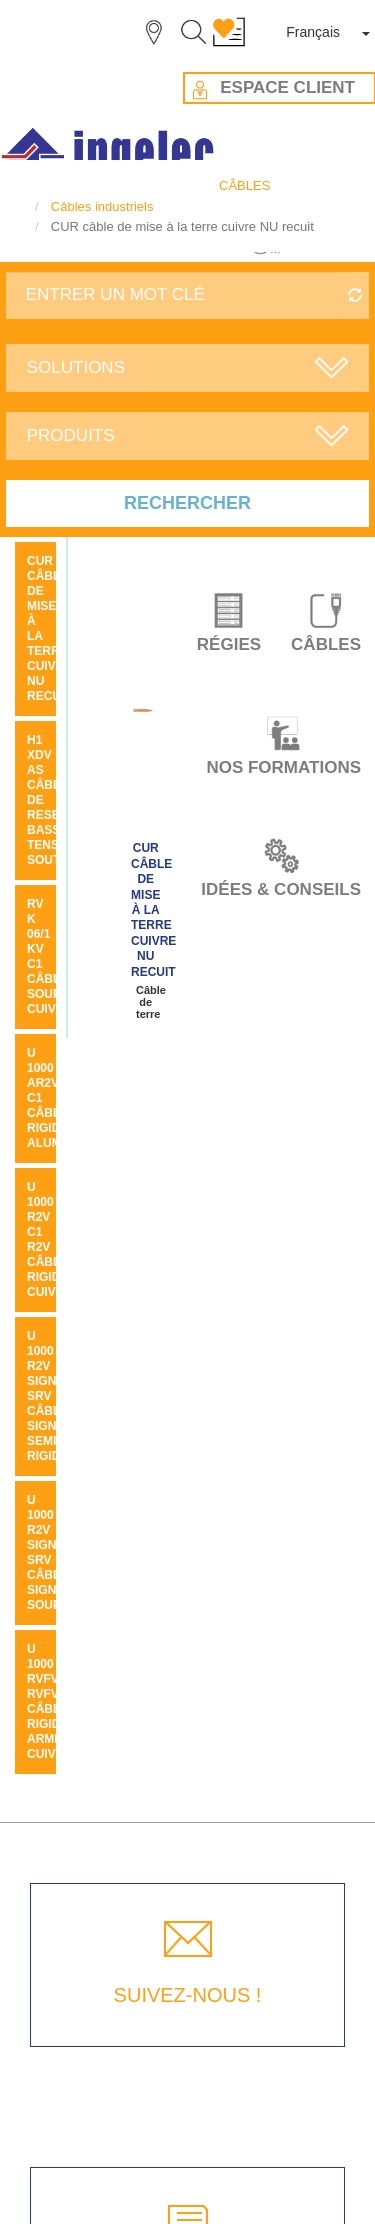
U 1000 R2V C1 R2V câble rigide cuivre (49, 1239)
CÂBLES (244, 185)
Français (313, 32)
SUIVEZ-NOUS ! (188, 1995)
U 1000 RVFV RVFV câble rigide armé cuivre (49, 1701)
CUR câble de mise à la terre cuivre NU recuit (153, 909)
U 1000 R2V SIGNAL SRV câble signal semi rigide (49, 1396)
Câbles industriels (102, 206)
